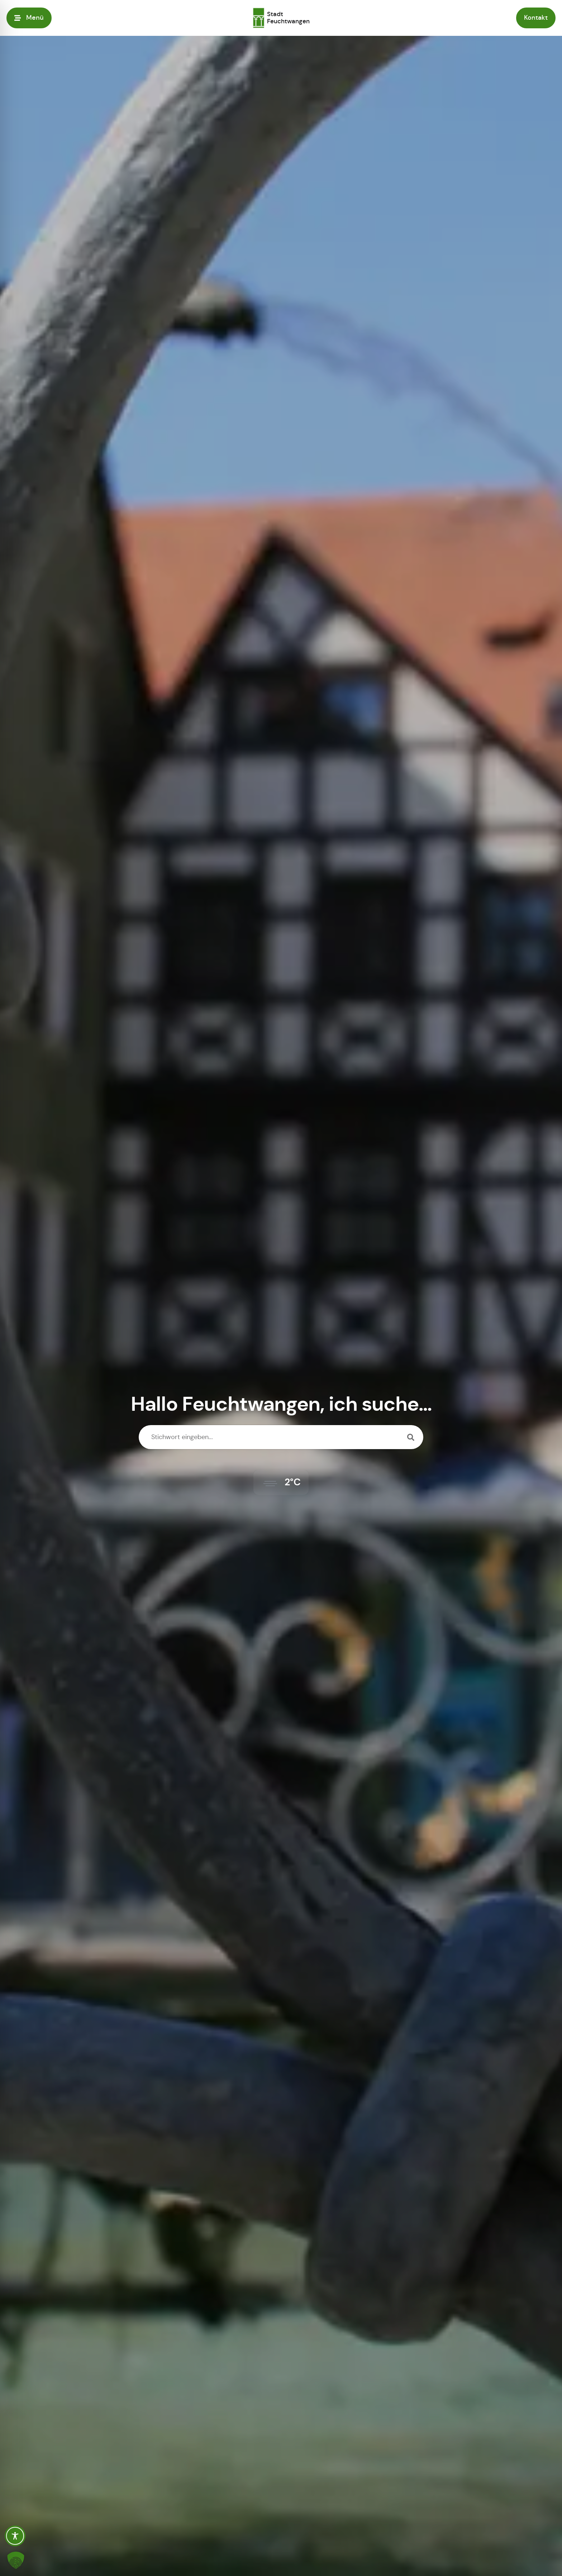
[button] (16, 2560)
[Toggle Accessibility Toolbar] (15, 2536)
